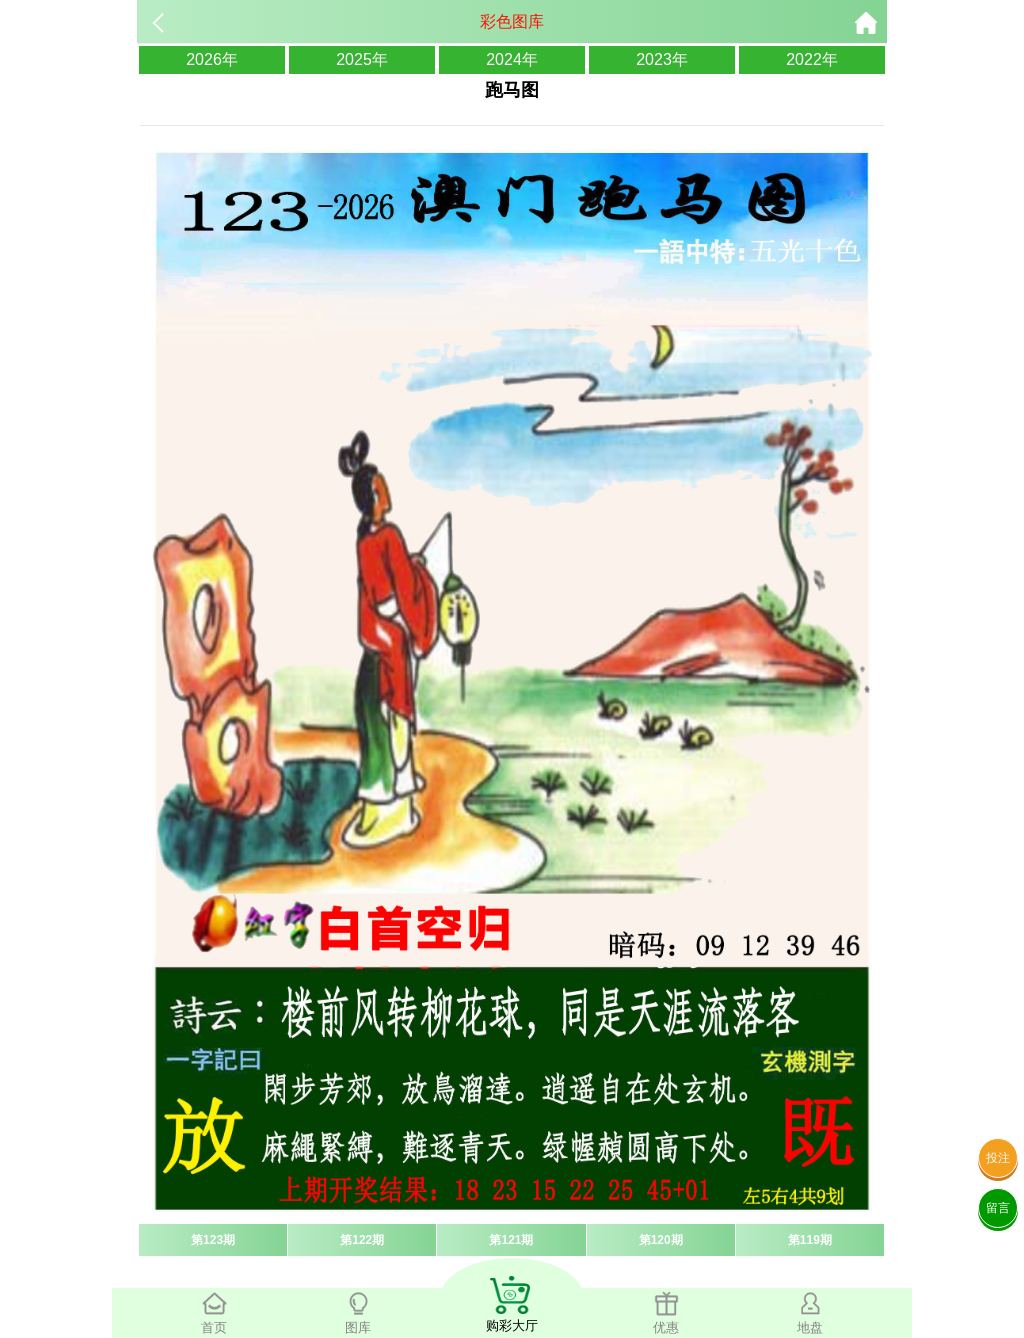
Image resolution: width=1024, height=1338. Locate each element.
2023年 (662, 59)
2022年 (812, 59)
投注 (998, 1158)
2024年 (512, 59)
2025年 (362, 59)
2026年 (212, 59)
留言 (998, 1208)
